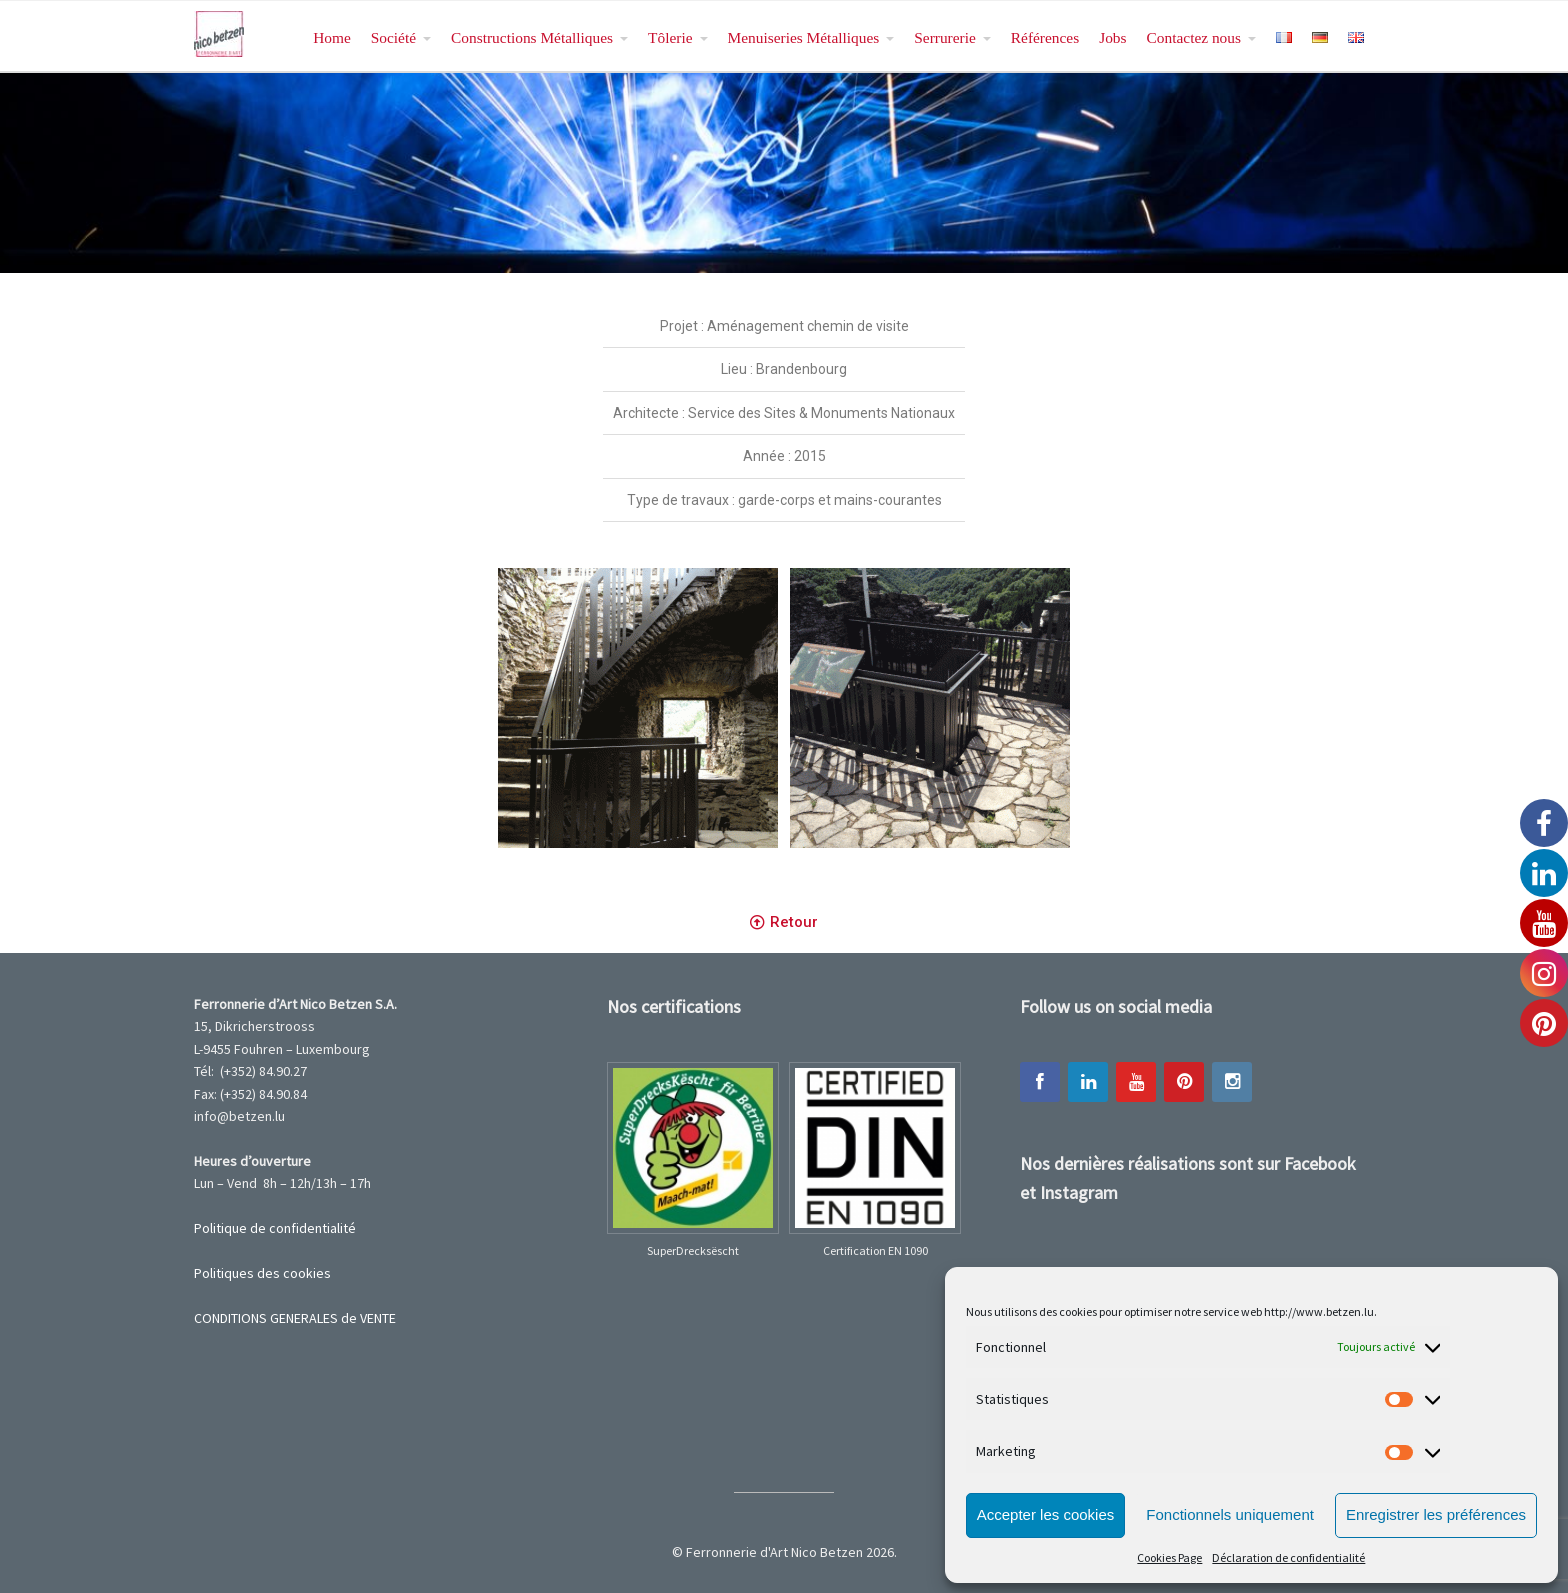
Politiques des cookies (262, 1273)
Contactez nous (1194, 37)
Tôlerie (670, 37)
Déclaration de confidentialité (1288, 1557)
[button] (784, 923)
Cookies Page (1169, 1557)
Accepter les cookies (1046, 1514)
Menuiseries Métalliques (804, 37)
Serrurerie (945, 37)
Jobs (1112, 37)
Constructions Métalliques (532, 37)
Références (1045, 37)
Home (332, 37)
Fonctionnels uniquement (1230, 1514)
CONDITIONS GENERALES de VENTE (295, 1318)
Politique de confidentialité (275, 1228)
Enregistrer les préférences (1436, 1514)
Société (393, 37)
